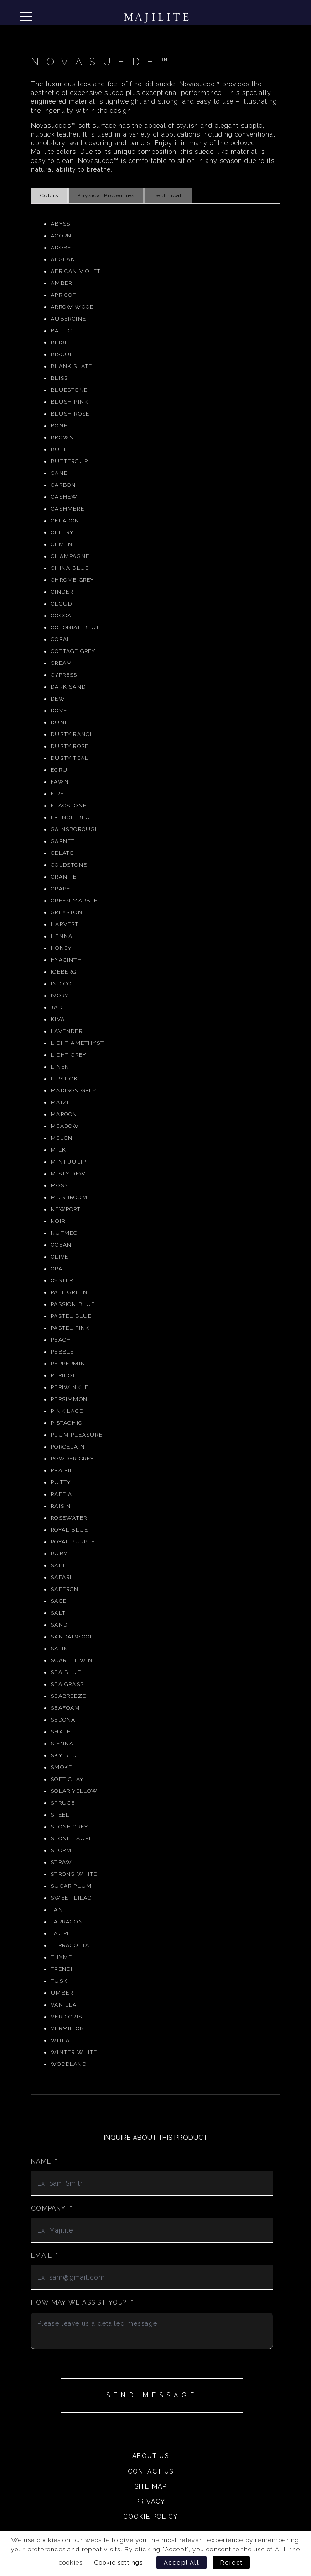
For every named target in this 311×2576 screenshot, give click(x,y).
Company (52, 2208)
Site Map (151, 2486)
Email (44, 2255)
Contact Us (151, 2471)
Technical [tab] (167, 195)
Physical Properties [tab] (106, 195)
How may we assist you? (82, 2302)
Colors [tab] (49, 195)
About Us (150, 2456)
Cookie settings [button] (118, 2562)
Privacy (150, 2501)
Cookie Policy (150, 2516)
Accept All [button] (181, 2562)
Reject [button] (231, 2562)
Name (44, 2161)
